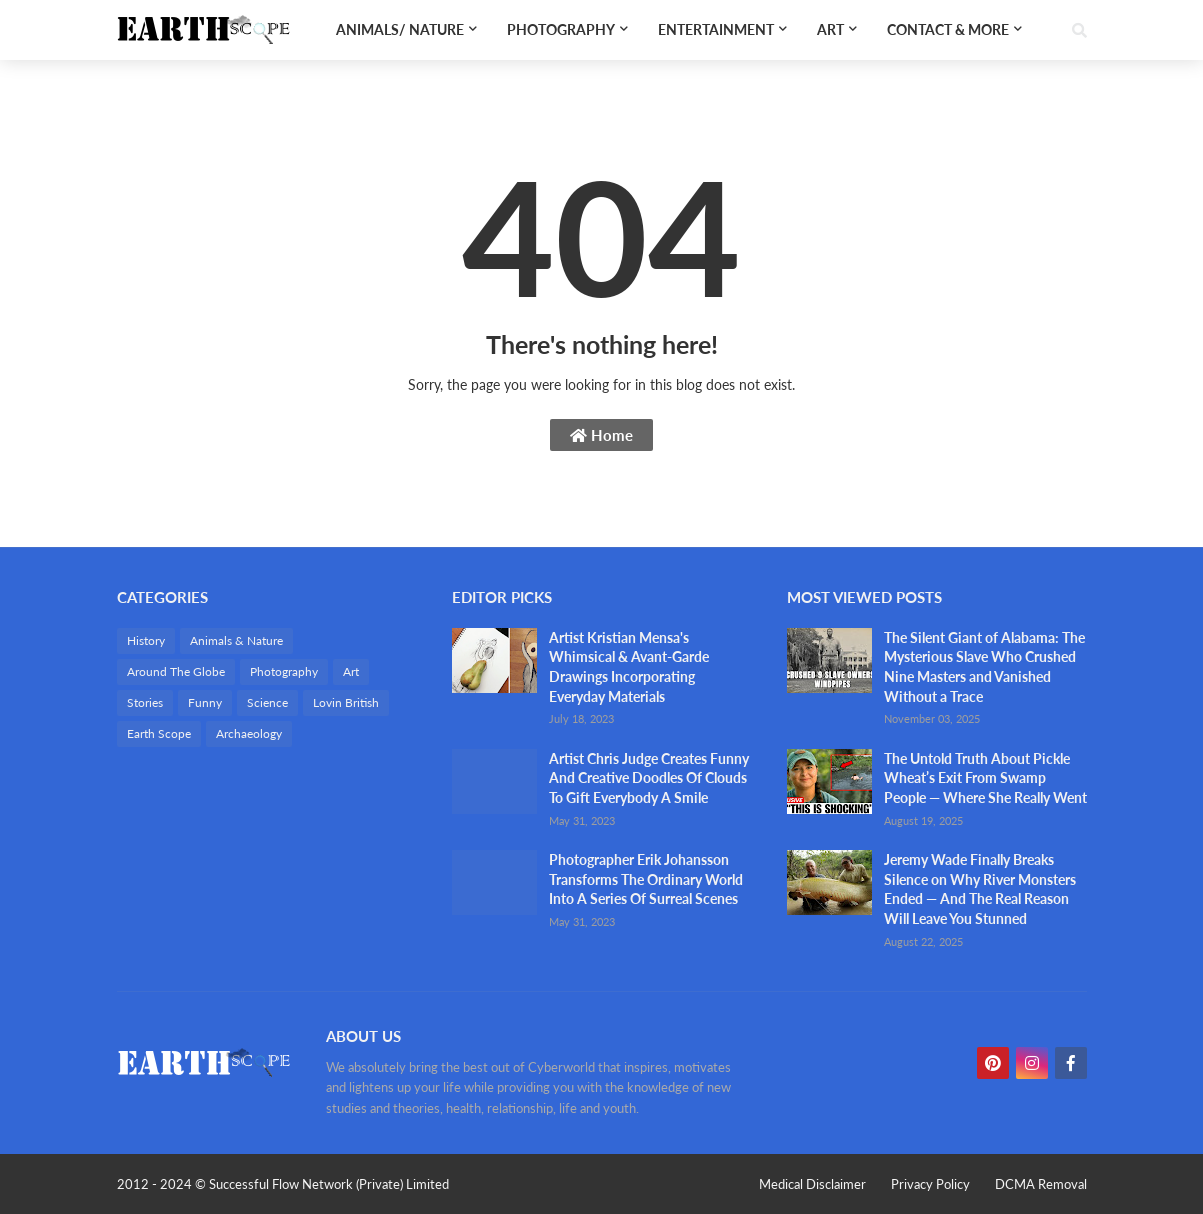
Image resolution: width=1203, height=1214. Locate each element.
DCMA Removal (1041, 1184)
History (146, 640)
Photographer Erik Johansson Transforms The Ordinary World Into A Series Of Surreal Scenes (646, 879)
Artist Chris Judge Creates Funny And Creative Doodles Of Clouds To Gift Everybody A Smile (649, 778)
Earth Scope (159, 733)
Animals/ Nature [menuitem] (400, 29)
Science (267, 702)
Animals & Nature (236, 640)
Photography (284, 671)
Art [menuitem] (830, 29)
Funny (205, 702)
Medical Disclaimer (812, 1184)
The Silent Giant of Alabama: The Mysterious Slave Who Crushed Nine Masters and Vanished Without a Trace (984, 667)
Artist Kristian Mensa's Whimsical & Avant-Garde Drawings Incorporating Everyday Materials (629, 667)
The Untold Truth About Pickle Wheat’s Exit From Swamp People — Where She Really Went (985, 778)
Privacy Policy (930, 1184)
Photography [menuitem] (561, 29)
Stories (145, 702)
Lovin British (346, 702)
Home (601, 435)
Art (351, 671)
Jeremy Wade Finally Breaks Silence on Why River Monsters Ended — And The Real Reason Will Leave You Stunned (980, 889)
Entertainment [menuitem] (716, 29)
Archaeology (249, 733)
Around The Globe (176, 671)
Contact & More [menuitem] (948, 29)
